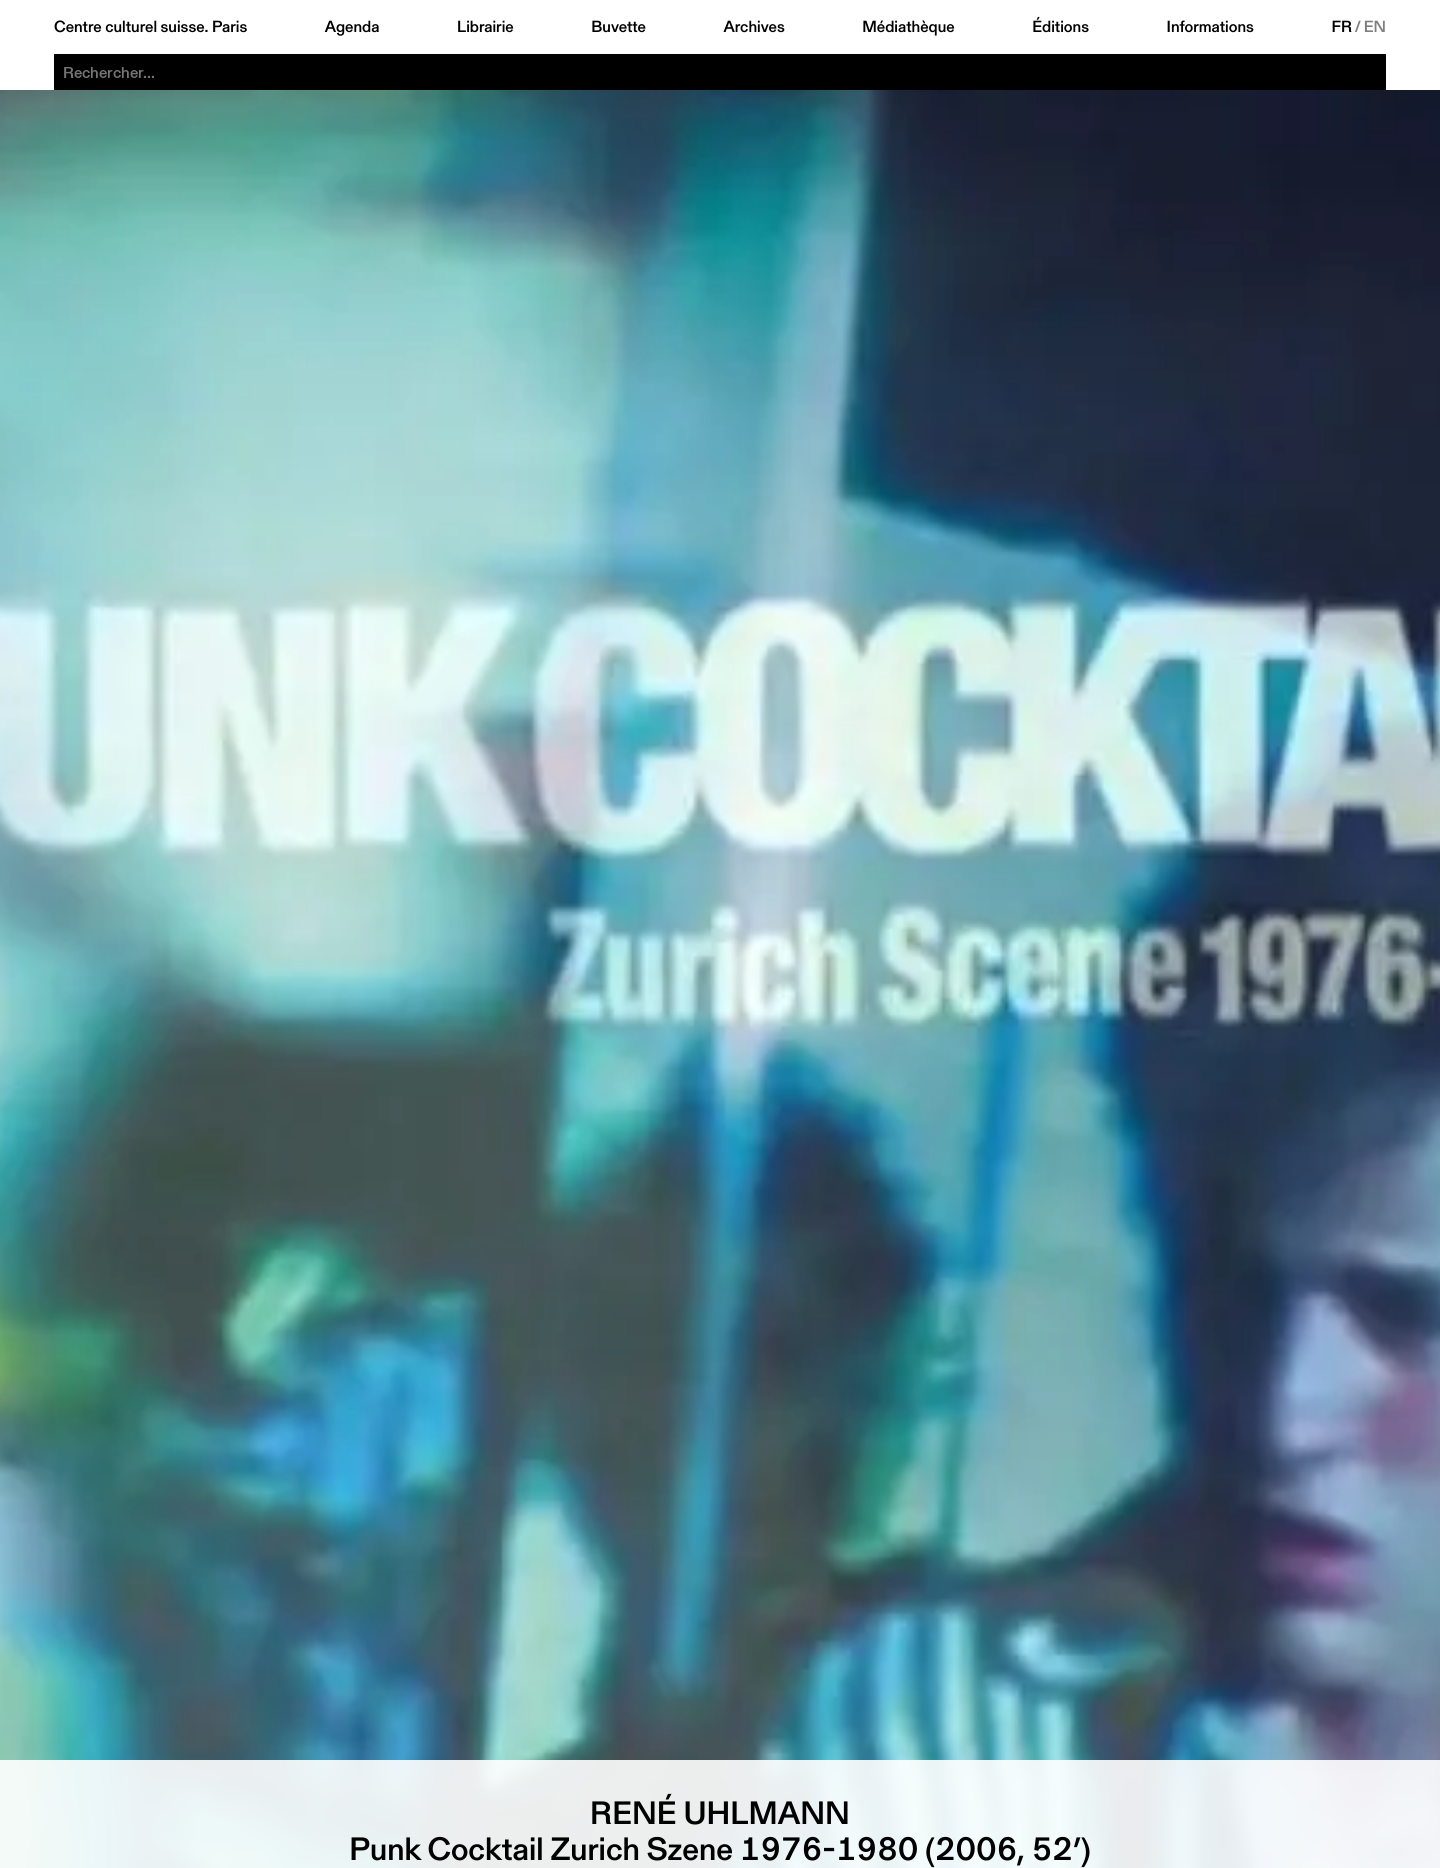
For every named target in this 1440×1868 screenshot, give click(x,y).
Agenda (352, 27)
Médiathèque (908, 27)
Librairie (485, 27)
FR (1341, 27)
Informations (1210, 27)
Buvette (618, 27)
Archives (753, 27)
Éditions (1060, 27)
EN (1375, 27)
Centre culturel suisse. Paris (150, 27)
